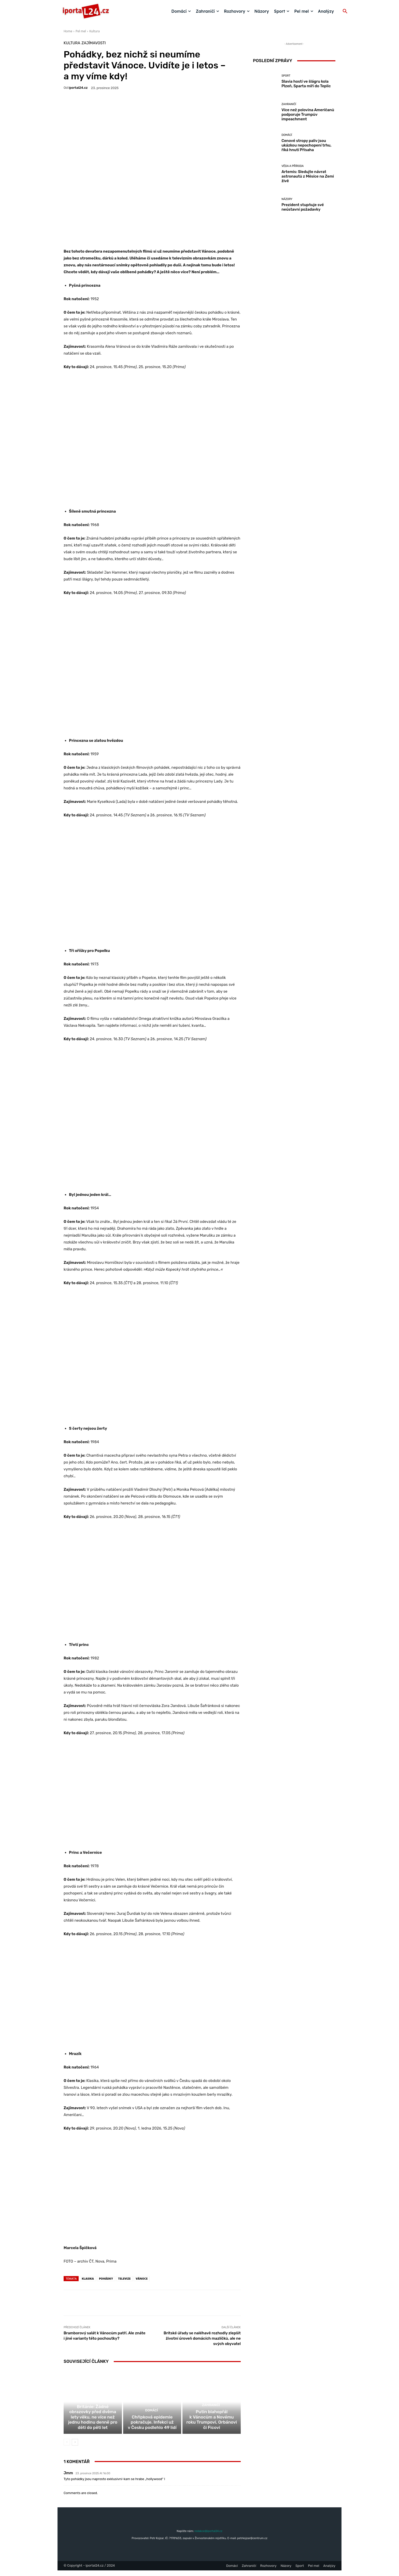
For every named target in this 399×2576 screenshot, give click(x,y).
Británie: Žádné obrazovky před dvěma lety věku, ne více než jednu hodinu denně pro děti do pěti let (93, 2427)
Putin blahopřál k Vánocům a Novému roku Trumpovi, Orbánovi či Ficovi (211, 2429)
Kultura (94, 31)
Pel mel (81, 31)
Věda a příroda (292, 166)
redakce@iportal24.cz (208, 2536)
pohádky (106, 2278)
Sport (285, 75)
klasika (88, 2278)
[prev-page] (67, 2448)
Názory (286, 199)
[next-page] (75, 2448)
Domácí (151, 2418)
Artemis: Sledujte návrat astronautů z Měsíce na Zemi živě (307, 176)
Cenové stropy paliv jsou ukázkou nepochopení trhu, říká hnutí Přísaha (306, 145)
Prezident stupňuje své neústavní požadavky (302, 207)
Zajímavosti (93, 43)
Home (68, 31)
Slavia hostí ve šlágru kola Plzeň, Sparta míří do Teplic (306, 83)
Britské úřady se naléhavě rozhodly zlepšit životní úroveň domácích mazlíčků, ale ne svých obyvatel (202, 2338)
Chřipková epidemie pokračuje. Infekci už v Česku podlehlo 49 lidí (152, 2429)
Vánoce (142, 2278)
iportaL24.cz (78, 87)
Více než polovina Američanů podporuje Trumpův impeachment (307, 114)
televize (124, 2278)
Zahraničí (91, 2413)
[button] (345, 11)
